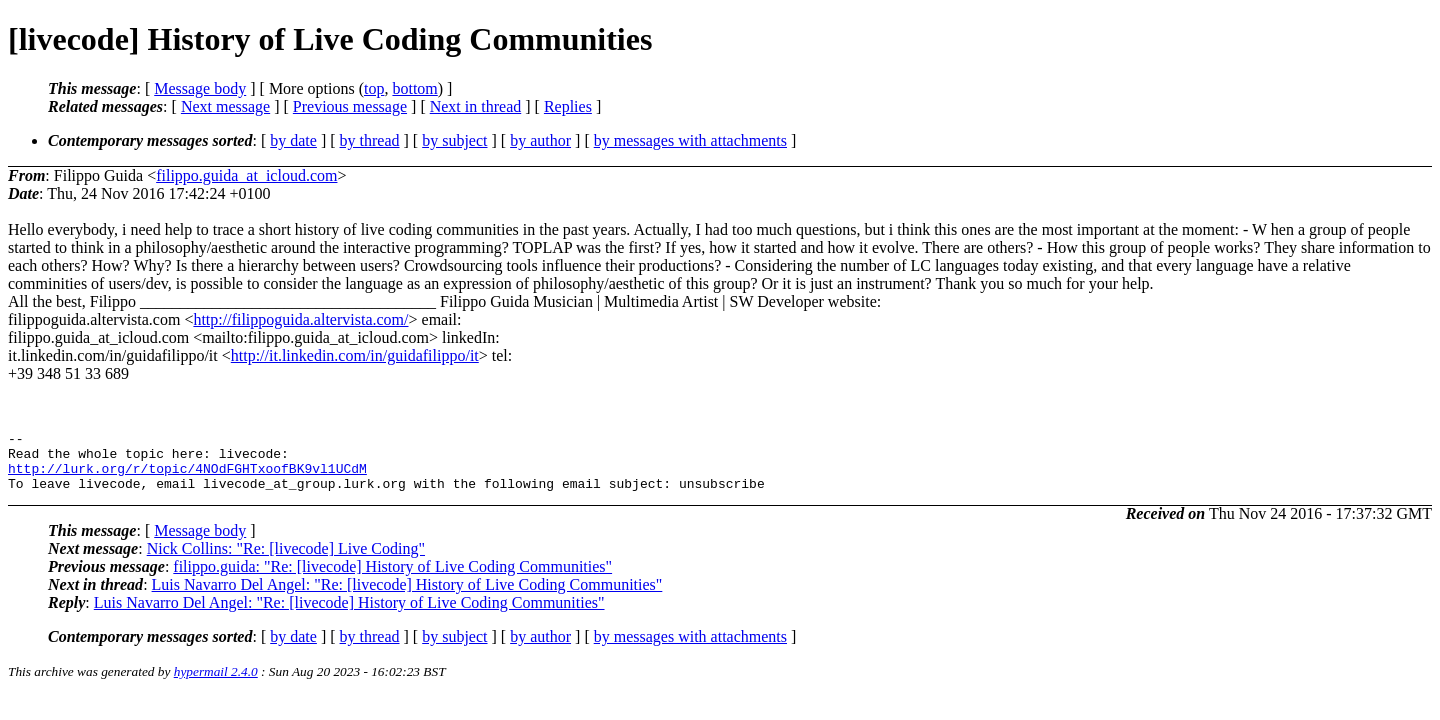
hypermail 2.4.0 (216, 683)
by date (293, 140)
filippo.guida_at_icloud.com (246, 175)
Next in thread (476, 106)
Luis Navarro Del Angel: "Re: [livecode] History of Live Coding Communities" (407, 596)
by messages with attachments (690, 140)
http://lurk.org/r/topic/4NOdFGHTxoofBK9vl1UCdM (187, 477)
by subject (454, 140)
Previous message (350, 106)
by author (540, 140)
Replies (568, 106)
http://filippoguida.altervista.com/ (300, 319)
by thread (370, 140)
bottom (414, 88)
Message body (200, 88)
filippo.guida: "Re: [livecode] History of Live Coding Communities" (392, 578)
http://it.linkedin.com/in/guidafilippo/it (355, 355)
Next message (225, 106)
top (374, 88)
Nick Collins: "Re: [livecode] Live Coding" (286, 560)
